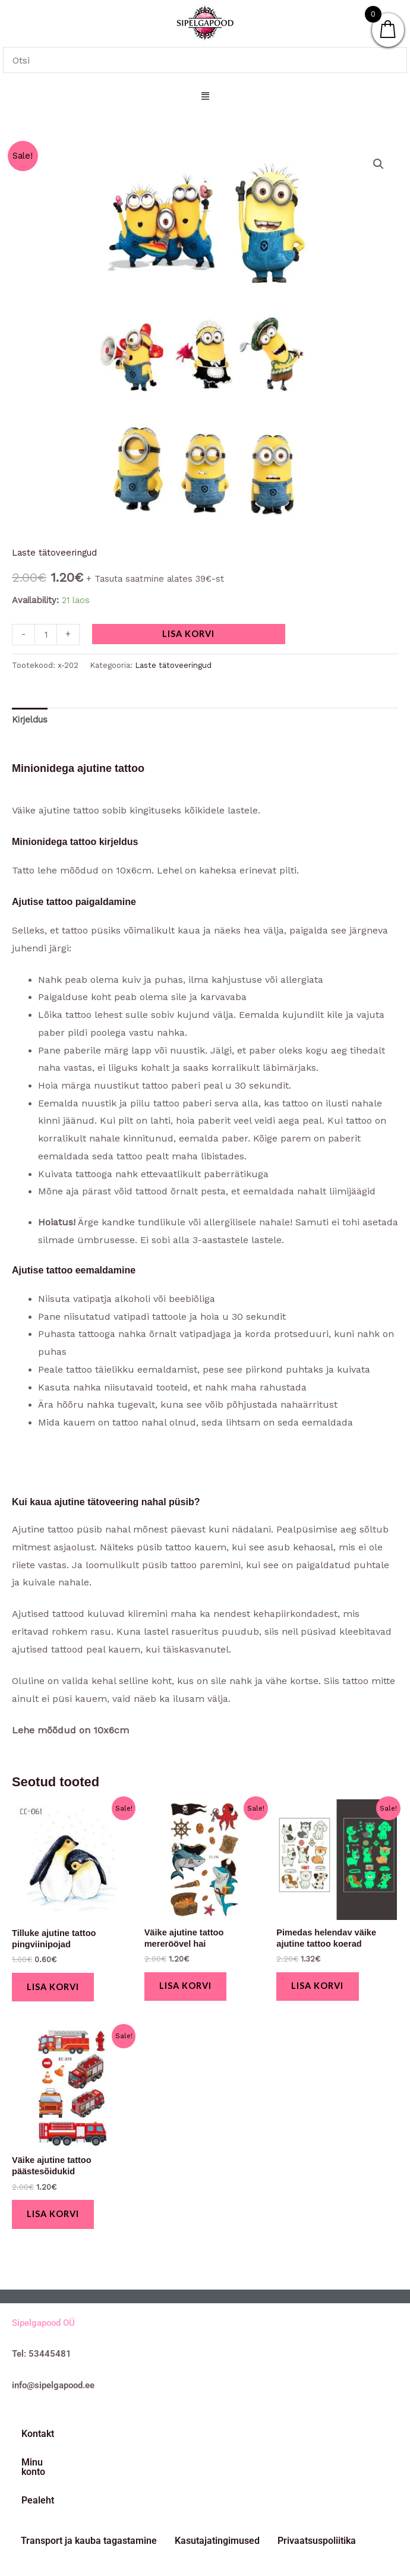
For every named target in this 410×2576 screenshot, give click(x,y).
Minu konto (101, 2437)
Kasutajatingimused (217, 2477)
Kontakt (37, 2437)
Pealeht (164, 2437)
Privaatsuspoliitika (316, 2477)
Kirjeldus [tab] (30, 719)
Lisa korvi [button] (55, 1987)
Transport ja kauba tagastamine (89, 2477)
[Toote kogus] (45, 634)
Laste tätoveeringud (54, 552)
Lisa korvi (188, 634)
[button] (205, 97)
